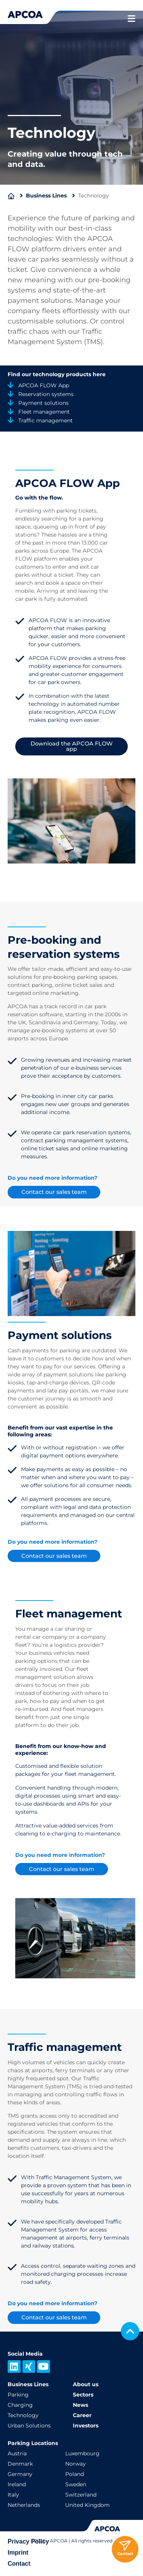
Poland (74, 2474)
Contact (19, 2563)
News (80, 2404)
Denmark (20, 2463)
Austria (17, 2453)
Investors (85, 2425)
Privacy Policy (28, 2541)
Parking (18, 2394)
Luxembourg (82, 2453)
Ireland (17, 2484)
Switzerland (80, 2494)
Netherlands (24, 2505)
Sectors (83, 2394)
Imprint (18, 2552)
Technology (23, 2415)
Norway (75, 2463)
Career (82, 2415)
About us (85, 2384)
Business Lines (46, 195)
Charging (20, 2404)
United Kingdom (87, 2505)
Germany (20, 2474)
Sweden (75, 2484)
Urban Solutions (29, 2425)
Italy (13, 2494)
